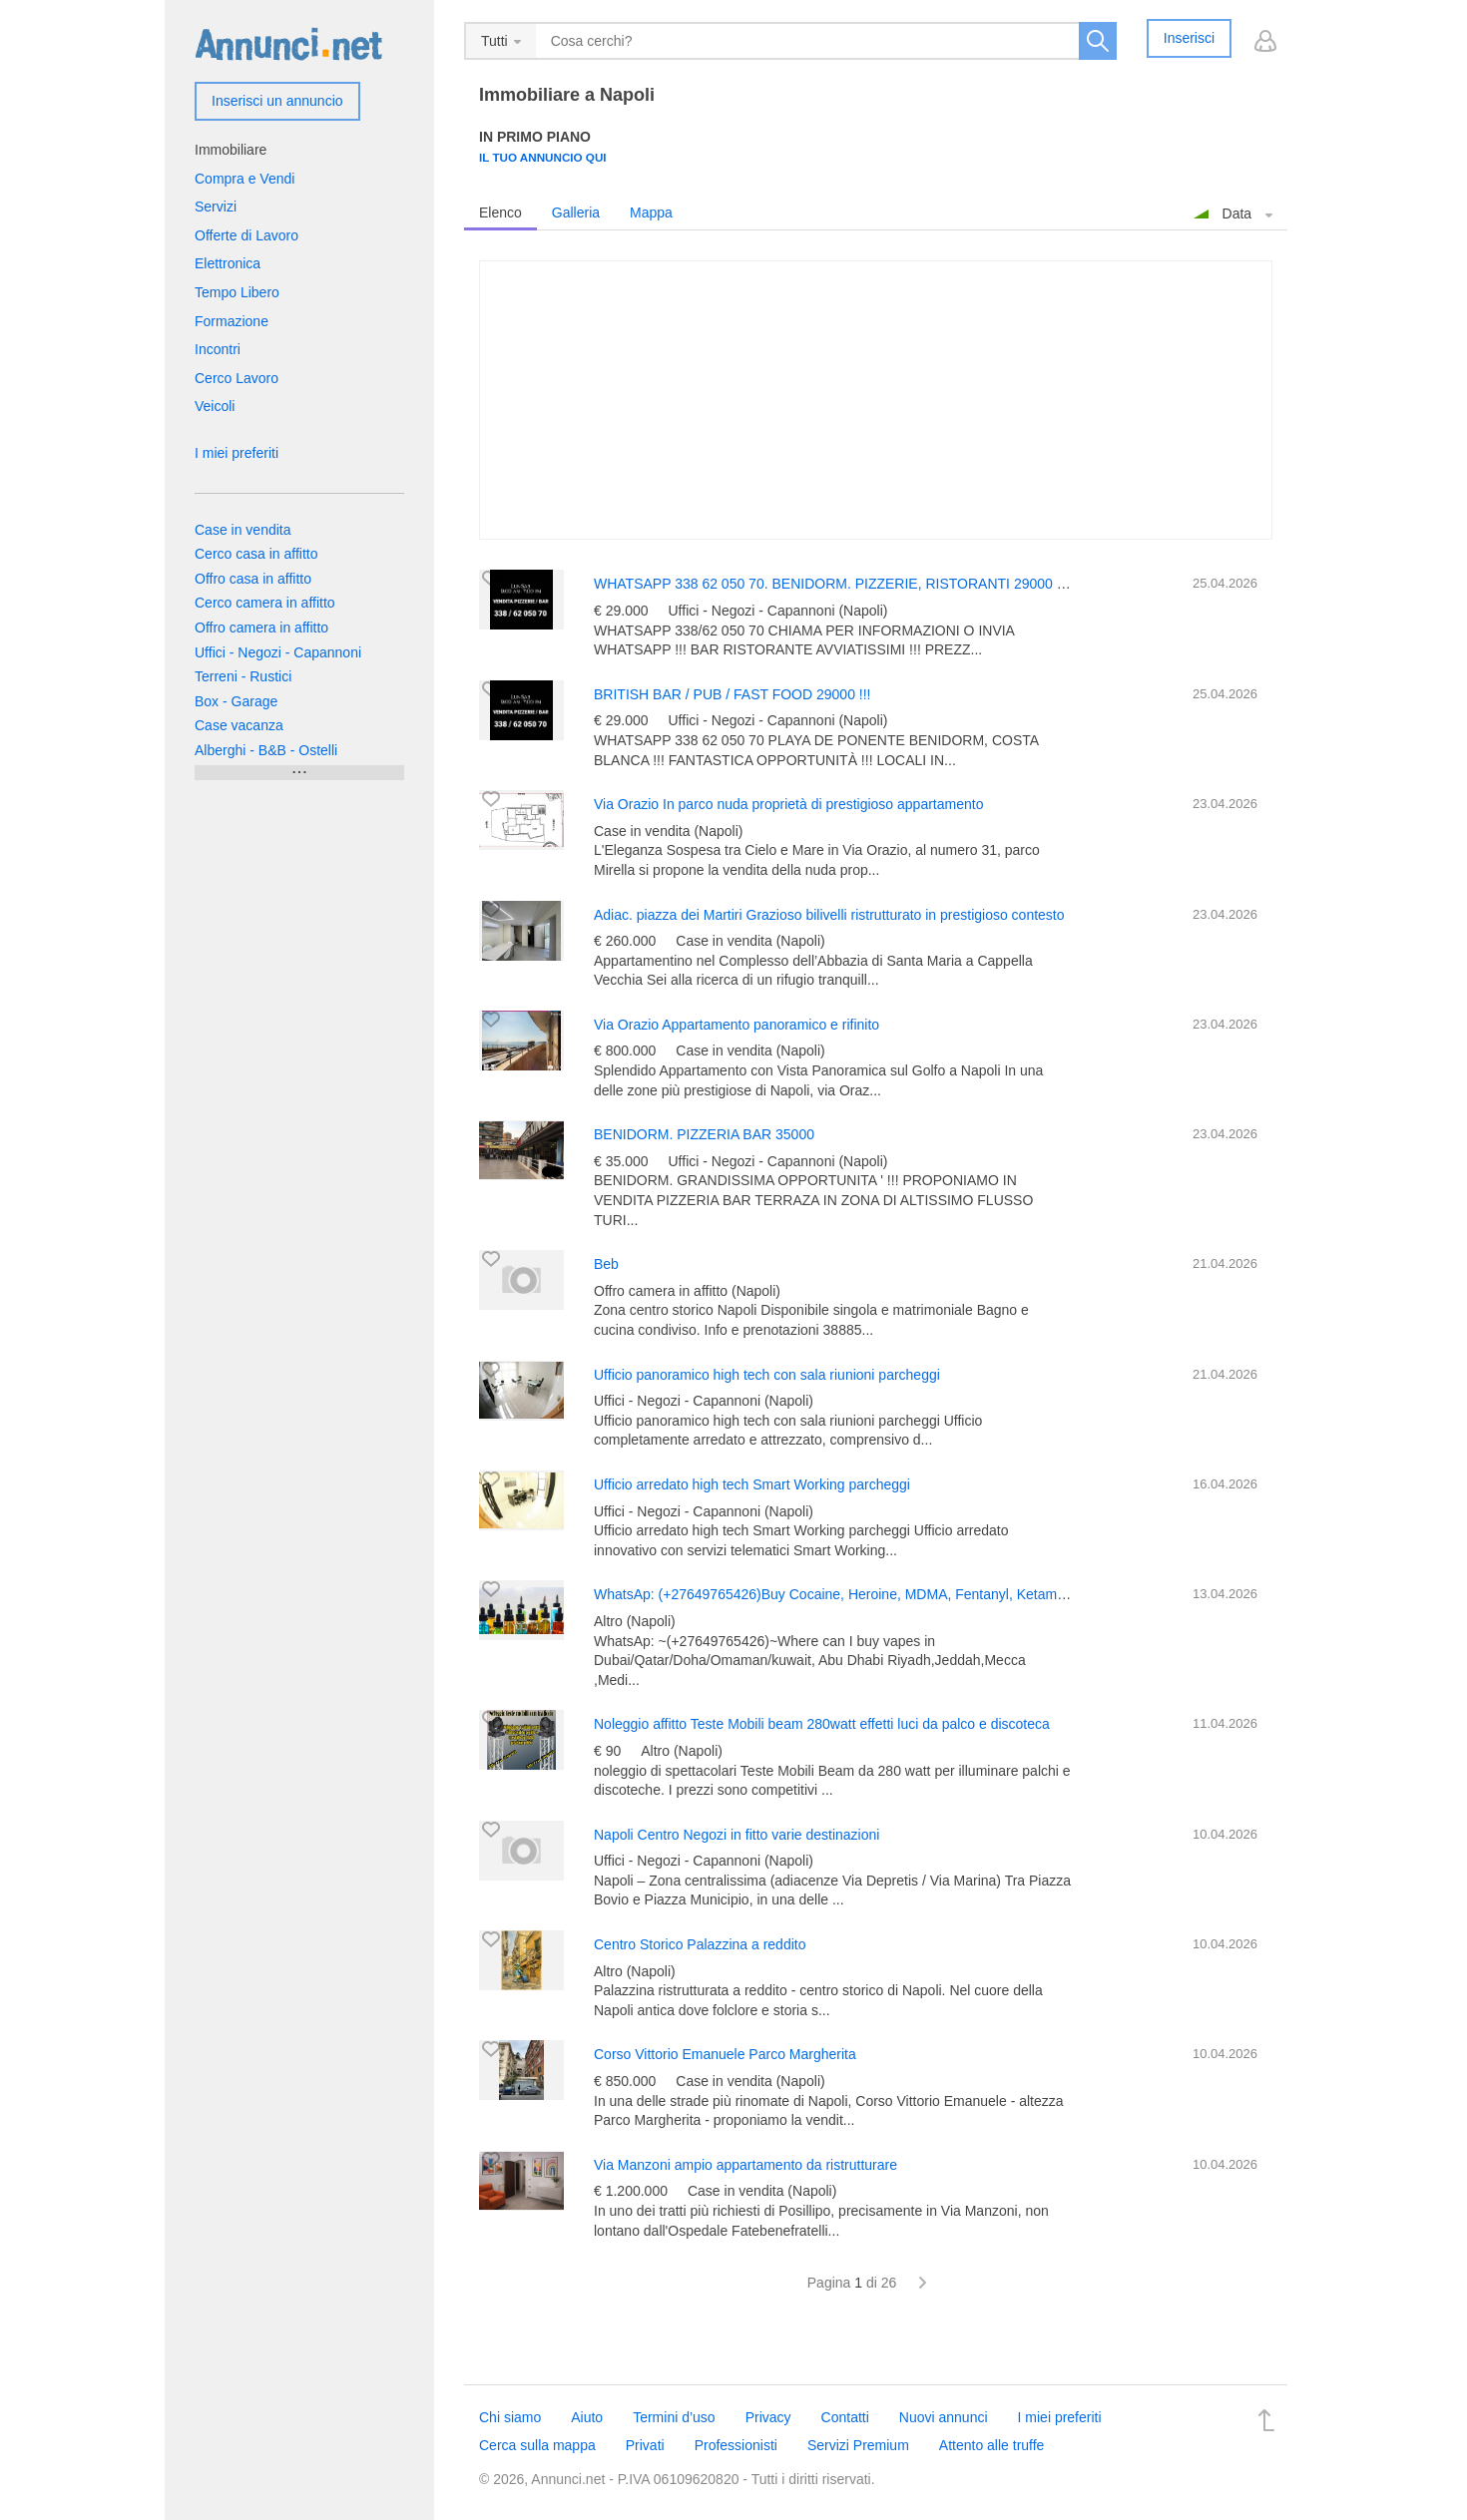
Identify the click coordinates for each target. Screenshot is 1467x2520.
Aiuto (587, 2417)
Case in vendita (243, 530)
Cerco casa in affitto (256, 554)
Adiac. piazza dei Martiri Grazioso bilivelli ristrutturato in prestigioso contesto (829, 915)
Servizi (216, 206)
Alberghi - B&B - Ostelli (266, 750)
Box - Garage (236, 701)
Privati (645, 2445)
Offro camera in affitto (261, 627)
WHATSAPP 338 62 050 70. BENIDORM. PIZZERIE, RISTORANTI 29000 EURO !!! (853, 584)
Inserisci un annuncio (277, 101)
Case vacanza (239, 725)
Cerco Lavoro (236, 378)
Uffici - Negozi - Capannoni (278, 652)
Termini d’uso (674, 2417)
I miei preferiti (236, 453)
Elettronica (227, 263)
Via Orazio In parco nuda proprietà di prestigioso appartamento (788, 804)
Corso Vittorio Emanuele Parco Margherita (725, 2054)
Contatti (845, 2417)
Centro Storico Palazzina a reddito (699, 1944)
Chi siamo (510, 2417)
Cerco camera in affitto (265, 603)
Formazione (231, 321)
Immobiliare (230, 150)
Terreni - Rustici (243, 676)
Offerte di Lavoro (246, 235)
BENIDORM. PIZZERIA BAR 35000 (704, 1134)
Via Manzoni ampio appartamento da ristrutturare (745, 2165)
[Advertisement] (875, 400)
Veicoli (215, 406)
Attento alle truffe (992, 2445)
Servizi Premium (858, 2445)
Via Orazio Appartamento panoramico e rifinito (736, 1025)
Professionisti (736, 2445)
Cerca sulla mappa (537, 2445)
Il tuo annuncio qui (543, 157)
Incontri (218, 349)
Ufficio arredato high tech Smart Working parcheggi (752, 1484)
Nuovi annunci (943, 2417)
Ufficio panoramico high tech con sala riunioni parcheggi (767, 1375)
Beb (606, 1264)
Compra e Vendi (244, 179)
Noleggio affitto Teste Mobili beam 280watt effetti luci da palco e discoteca (822, 1724)
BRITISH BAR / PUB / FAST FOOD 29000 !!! (732, 694)
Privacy (768, 2417)
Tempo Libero (237, 292)
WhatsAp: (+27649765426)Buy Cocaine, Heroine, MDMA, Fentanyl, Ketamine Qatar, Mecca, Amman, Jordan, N (940, 1594)
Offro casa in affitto (253, 579)
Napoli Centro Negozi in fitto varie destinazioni (736, 1835)
